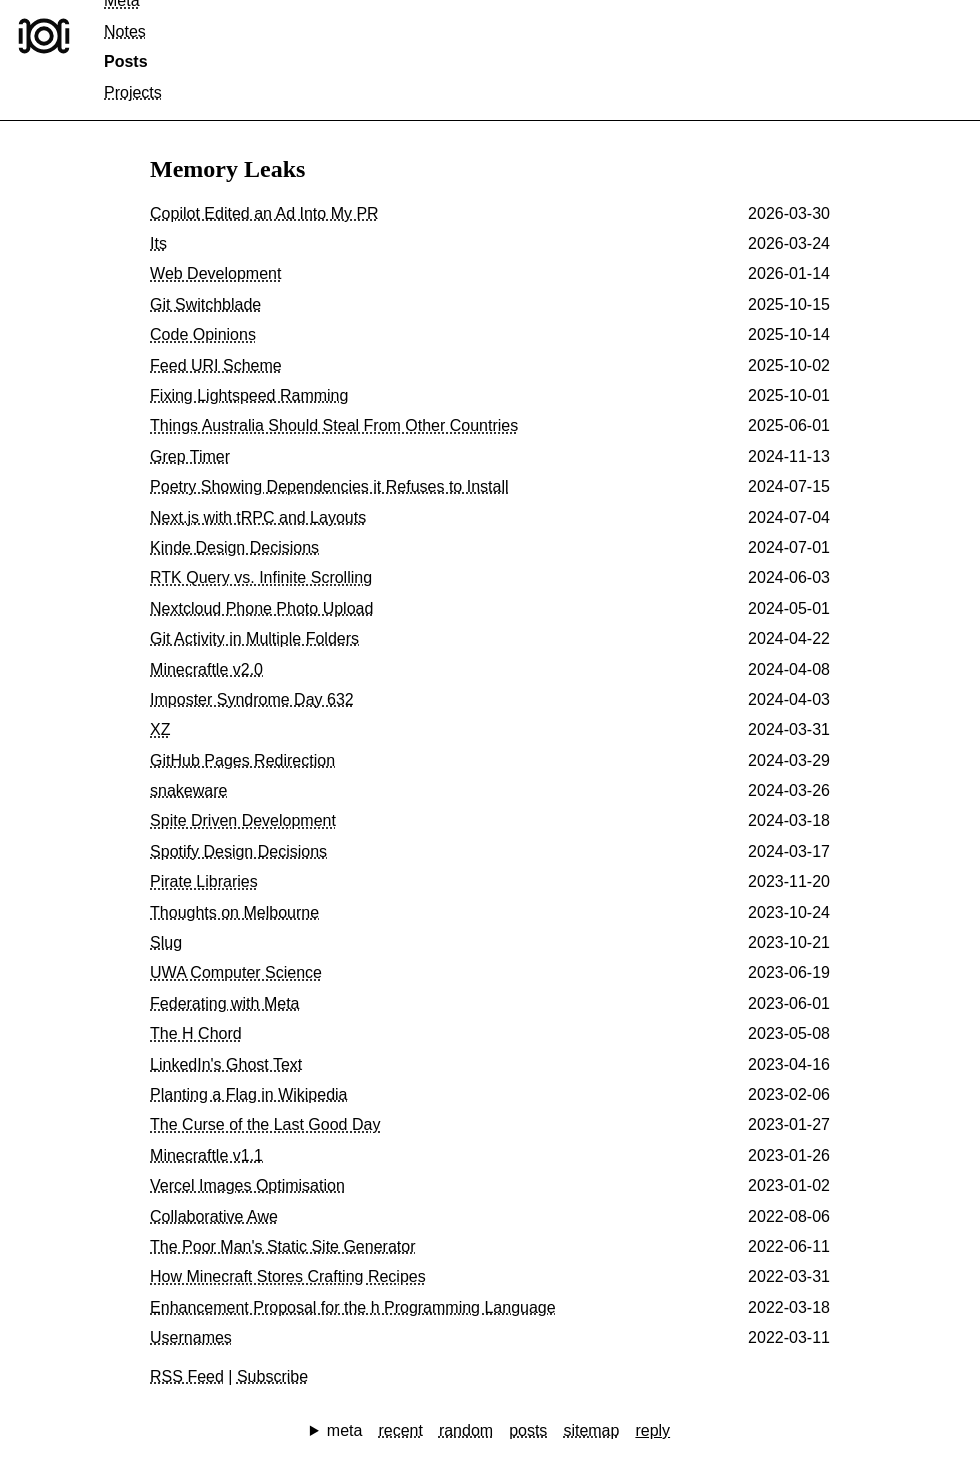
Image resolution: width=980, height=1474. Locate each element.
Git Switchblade (205, 304)
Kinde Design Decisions (234, 547)
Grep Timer (190, 456)
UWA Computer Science (236, 972)
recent (400, 1430)
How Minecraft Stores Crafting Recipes (288, 1276)
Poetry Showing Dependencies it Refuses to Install (329, 486)
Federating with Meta (224, 1003)
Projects (133, 92)
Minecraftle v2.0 (206, 669)
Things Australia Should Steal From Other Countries (334, 425)
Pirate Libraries (204, 881)
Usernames (191, 1337)
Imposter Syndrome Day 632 (252, 699)
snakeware (188, 790)
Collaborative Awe (214, 1216)
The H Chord (196, 1033)
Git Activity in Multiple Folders (254, 638)
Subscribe (272, 1376)
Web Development (215, 273)
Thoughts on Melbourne (234, 912)
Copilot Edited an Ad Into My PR (264, 213)
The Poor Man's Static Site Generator (282, 1246)
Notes (125, 31)
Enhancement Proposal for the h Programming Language (353, 1307)
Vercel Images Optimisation (247, 1185)
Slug (166, 942)
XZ (160, 729)
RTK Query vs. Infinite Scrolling (261, 577)
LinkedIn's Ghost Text (226, 1064)
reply (652, 1430)
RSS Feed (187, 1376)
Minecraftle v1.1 (206, 1155)
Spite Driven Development (243, 820)
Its (158, 243)
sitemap (591, 1430)
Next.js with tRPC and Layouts (258, 517)
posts (528, 1430)
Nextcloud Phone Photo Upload (261, 608)
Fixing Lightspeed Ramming (249, 395)
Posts (126, 61)
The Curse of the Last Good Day (265, 1124)
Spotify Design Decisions (238, 851)
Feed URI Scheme (216, 365)
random (466, 1430)
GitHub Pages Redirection (242, 760)
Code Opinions (203, 334)
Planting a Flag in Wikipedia (248, 1094)
